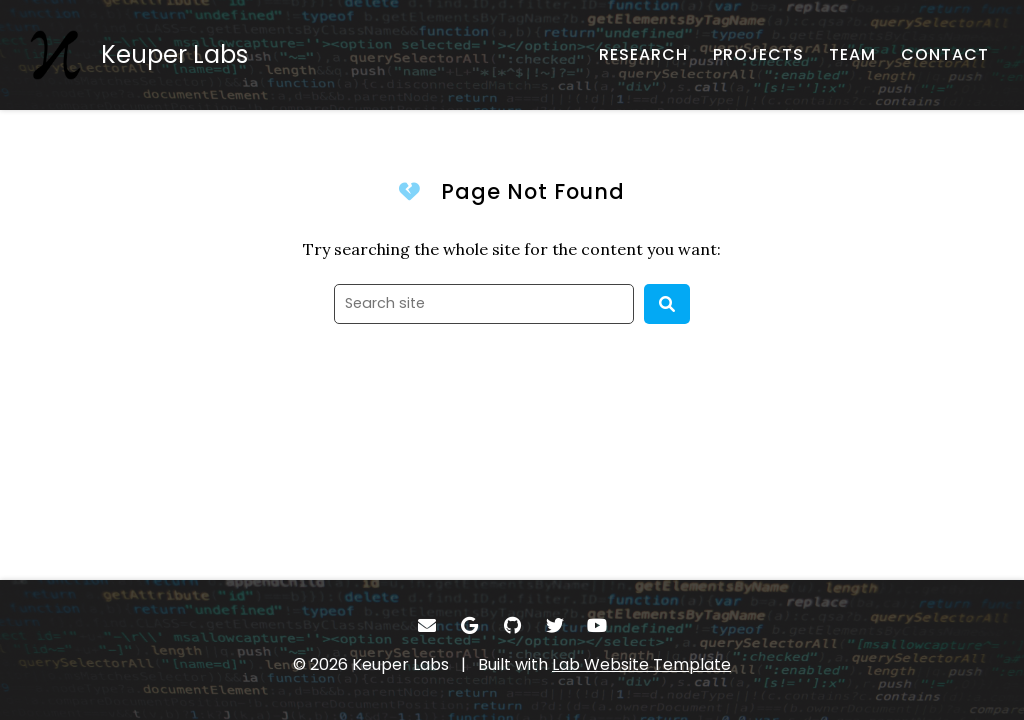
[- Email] (427, 625)
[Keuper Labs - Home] (139, 55)
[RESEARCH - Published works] (643, 55)
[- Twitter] (554, 625)
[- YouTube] (597, 625)
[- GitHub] (512, 625)
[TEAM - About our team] (852, 55)
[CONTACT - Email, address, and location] (945, 55)
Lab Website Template (641, 664)
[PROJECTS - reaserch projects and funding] (758, 55)
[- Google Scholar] (469, 625)
